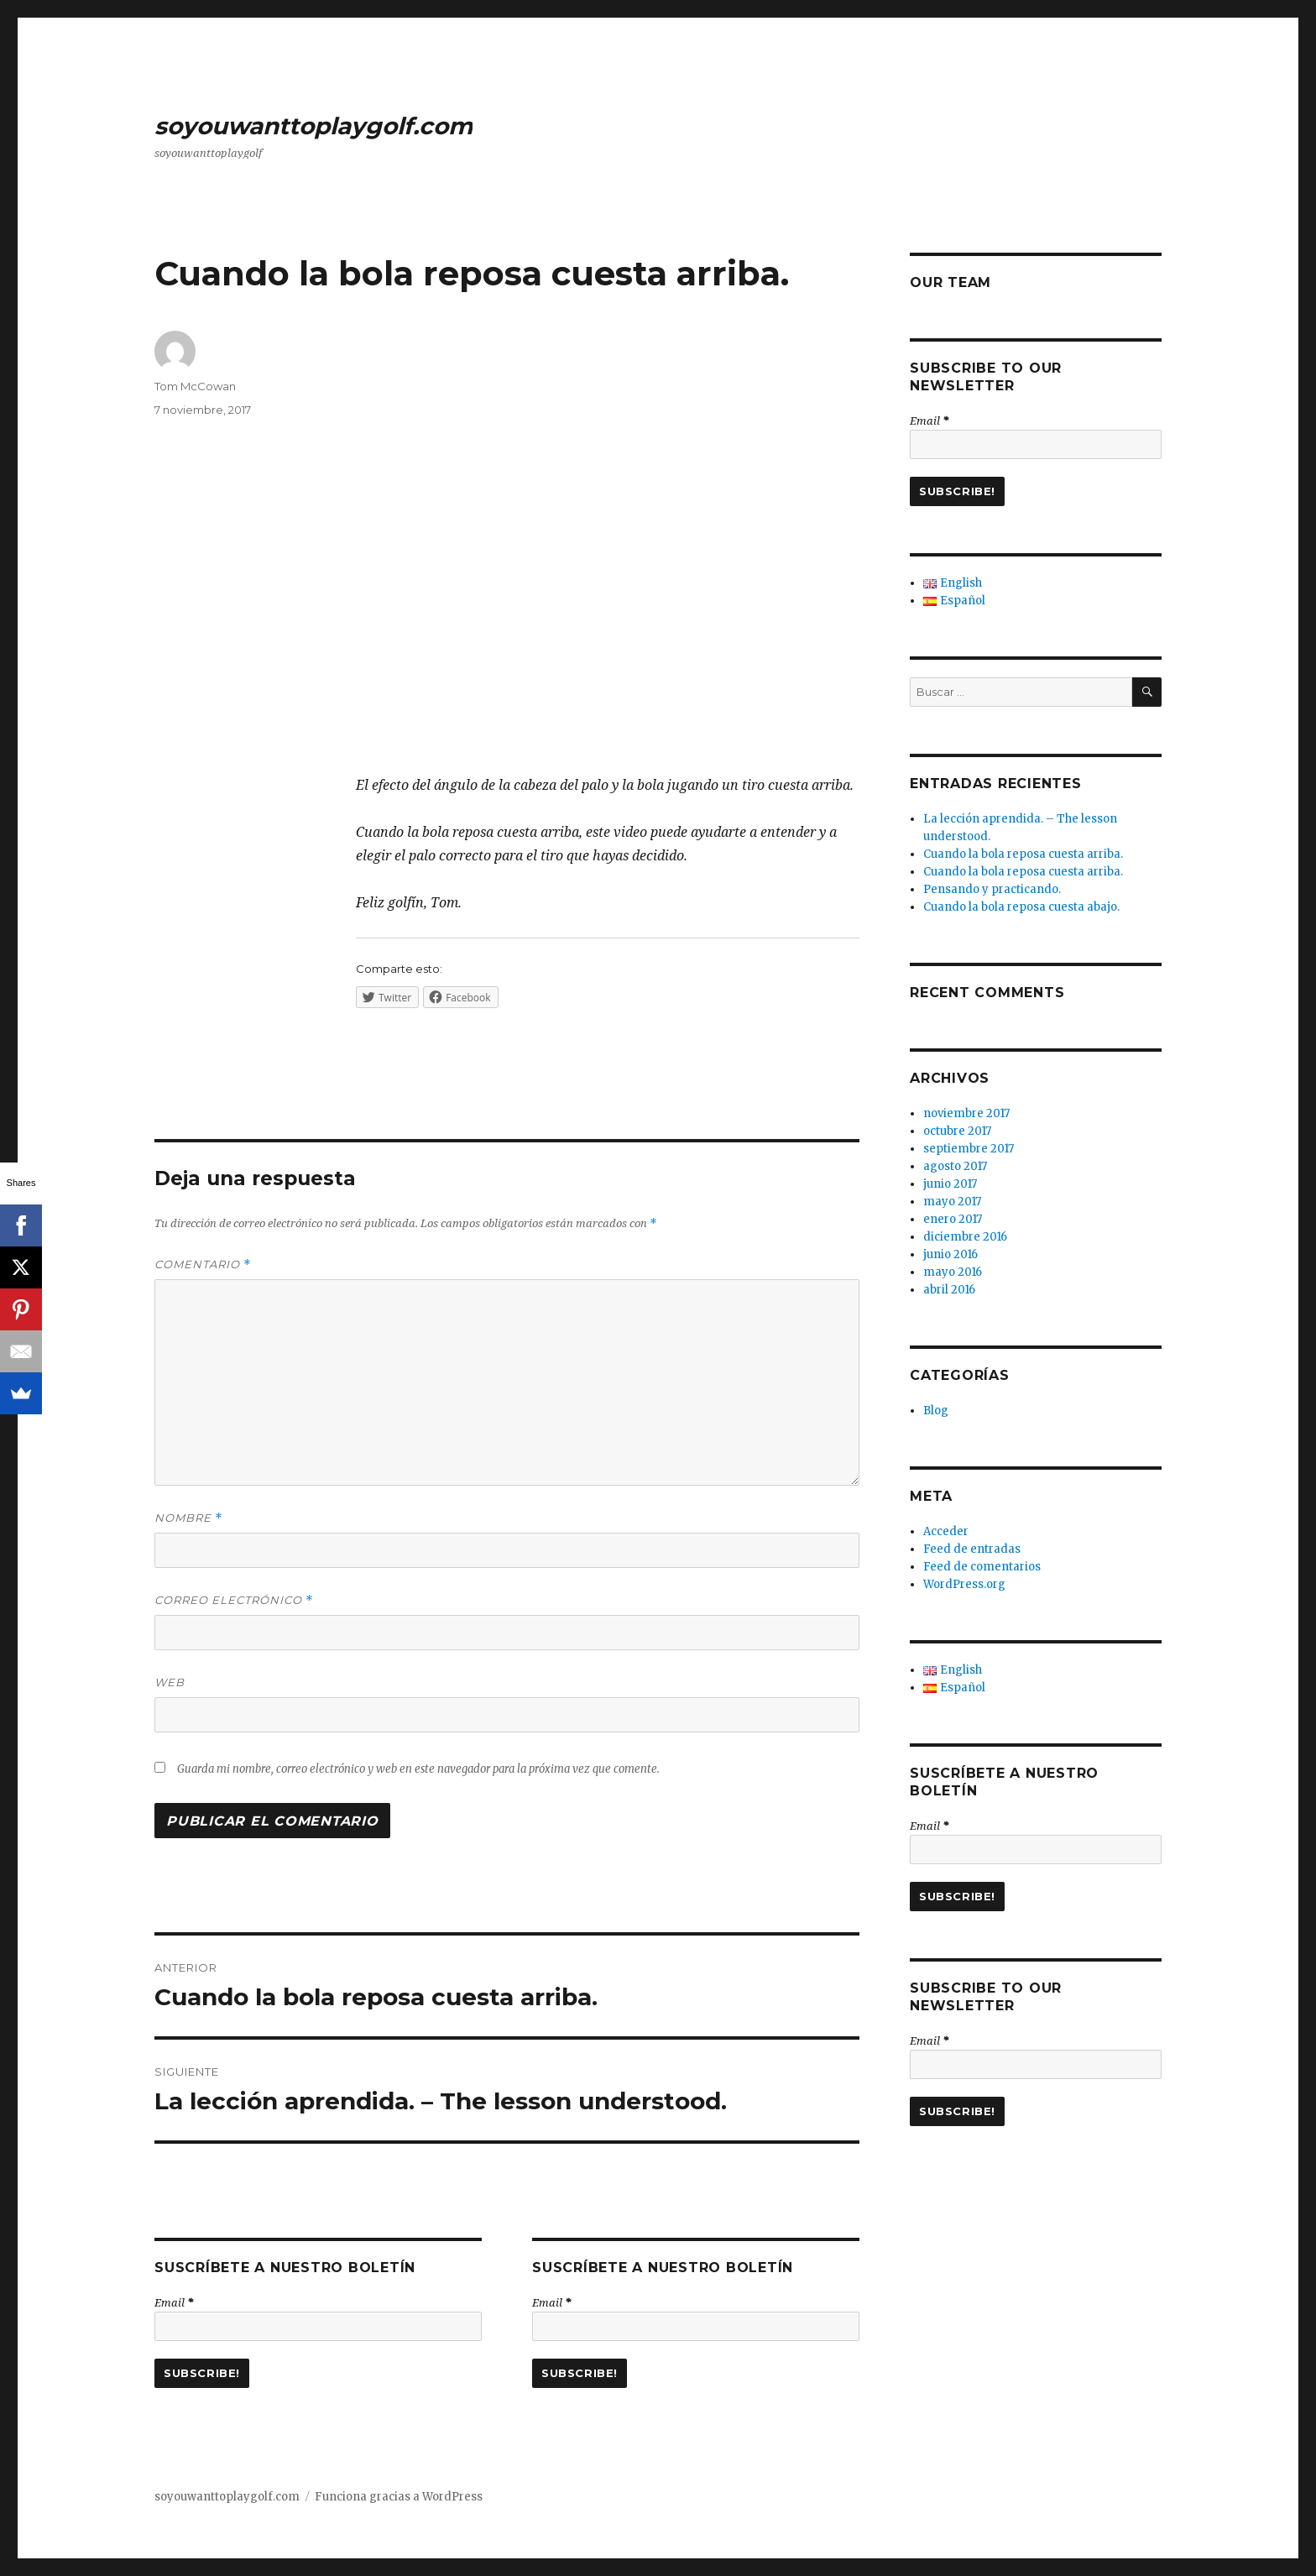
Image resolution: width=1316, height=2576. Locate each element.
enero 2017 (952, 1219)
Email (173, 2302)
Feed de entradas (972, 1549)
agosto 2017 (955, 1166)
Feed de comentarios (982, 1567)
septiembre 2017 (968, 1149)
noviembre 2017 (966, 1113)
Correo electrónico (233, 1600)
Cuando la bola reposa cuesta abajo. (1021, 907)
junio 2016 (950, 1254)
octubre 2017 (957, 1131)
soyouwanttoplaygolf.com (313, 126)
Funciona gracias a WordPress (399, 2497)
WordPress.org (964, 1584)
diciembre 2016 (965, 1237)
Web (169, 1682)
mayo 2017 (952, 1201)
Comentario (202, 1264)
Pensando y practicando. (992, 889)
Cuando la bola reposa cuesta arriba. (1023, 854)
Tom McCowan (195, 386)
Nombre (188, 1518)
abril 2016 (949, 1290)
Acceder (946, 1531)
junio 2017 (950, 1184)
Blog (935, 1410)
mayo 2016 (952, 1272)
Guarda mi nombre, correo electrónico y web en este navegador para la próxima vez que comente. (418, 1769)
